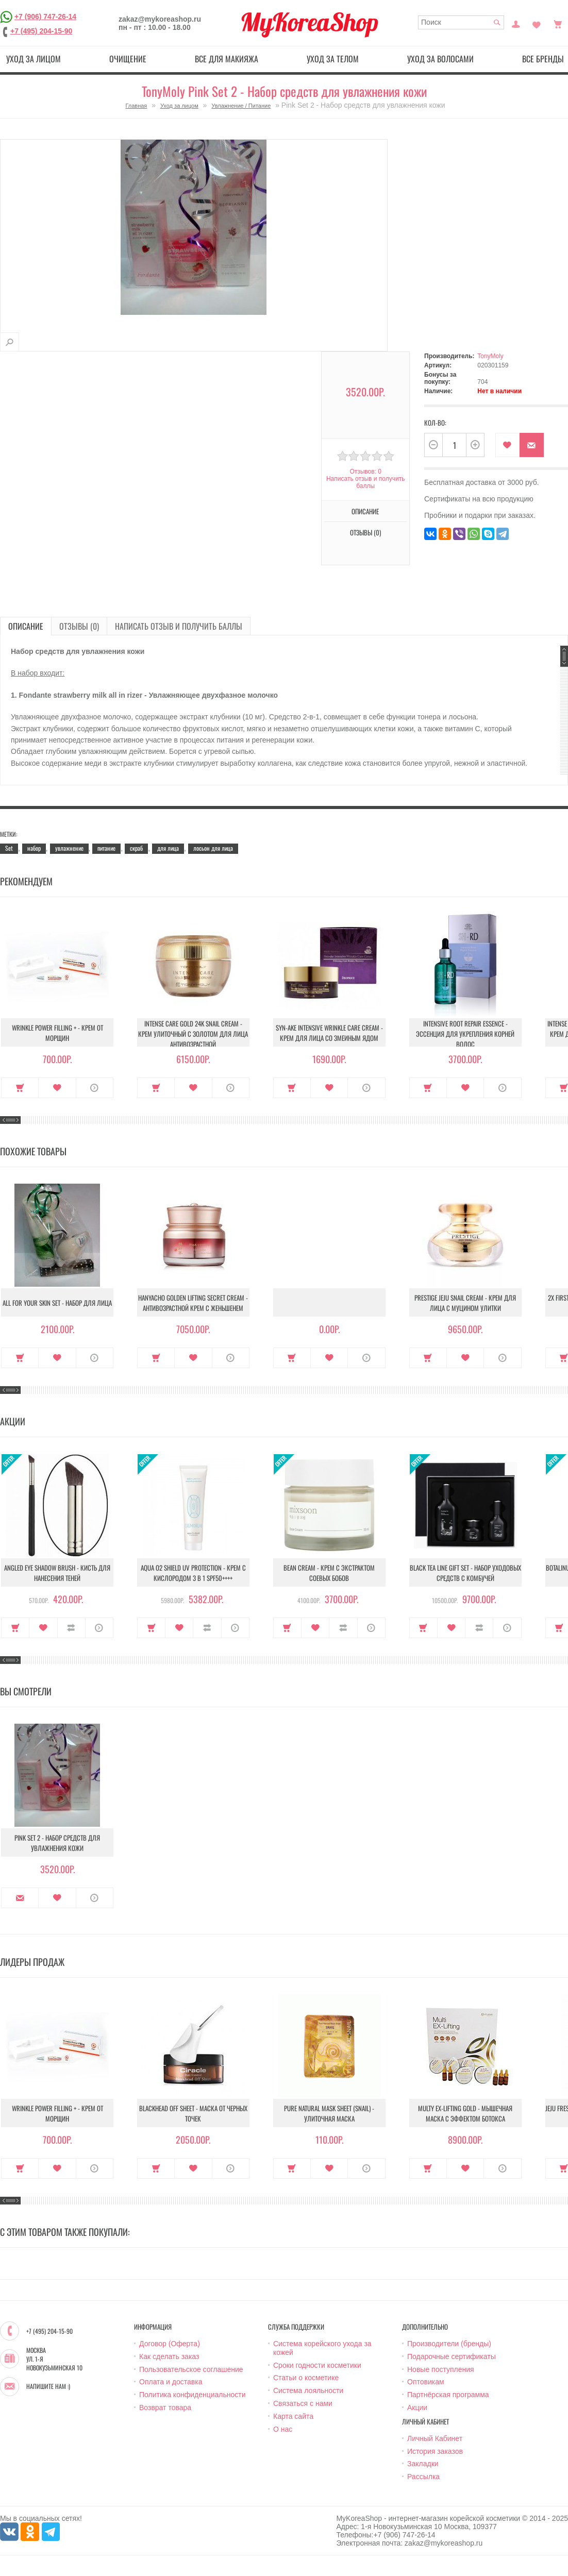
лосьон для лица (213, 848)
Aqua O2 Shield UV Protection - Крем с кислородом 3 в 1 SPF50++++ (193, 1572)
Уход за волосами (440, 59)
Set (9, 848)
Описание (365, 511)
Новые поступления (440, 2369)
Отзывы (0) (365, 532)
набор (34, 848)
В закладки (507, 445)
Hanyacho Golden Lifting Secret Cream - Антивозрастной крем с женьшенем (193, 1302)
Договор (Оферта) (169, 2343)
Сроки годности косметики (317, 2365)
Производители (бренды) (449, 2343)
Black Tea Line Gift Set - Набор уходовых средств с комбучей (465, 1572)
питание (106, 848)
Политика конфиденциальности (192, 2394)
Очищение (127, 59)
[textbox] (461, 22)
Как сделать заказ (169, 2356)
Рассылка (423, 2476)
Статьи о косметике (306, 2377)
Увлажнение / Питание (241, 106)
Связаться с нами (302, 2403)
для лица (168, 848)
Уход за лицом (33, 59)
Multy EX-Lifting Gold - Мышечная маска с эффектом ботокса (465, 2113)
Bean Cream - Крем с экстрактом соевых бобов (329, 1572)
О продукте (94, 1087)
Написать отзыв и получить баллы (365, 482)
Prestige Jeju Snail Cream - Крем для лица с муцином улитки (465, 1302)
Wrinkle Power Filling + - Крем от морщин (57, 1032)
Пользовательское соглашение (191, 2369)
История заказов (435, 2451)
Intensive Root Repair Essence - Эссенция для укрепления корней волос (465, 1033)
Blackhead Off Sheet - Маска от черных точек (193, 2113)
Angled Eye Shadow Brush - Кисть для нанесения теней (57, 1572)
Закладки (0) (536, 23)
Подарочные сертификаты (451, 2356)
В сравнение (71, 1628)
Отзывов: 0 (365, 471)
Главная (136, 106)
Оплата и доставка (170, 2382)
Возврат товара (165, 2407)
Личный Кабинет (434, 2438)
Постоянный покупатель (516, 23)
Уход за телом (333, 59)
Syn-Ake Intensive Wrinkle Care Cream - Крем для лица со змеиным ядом (329, 1032)
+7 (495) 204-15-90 (41, 31)
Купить (20, 1087)
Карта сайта (293, 2416)
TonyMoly (490, 356)
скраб (136, 848)
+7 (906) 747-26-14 (45, 16)
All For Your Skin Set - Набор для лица (57, 1303)
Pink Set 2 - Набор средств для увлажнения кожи (57, 1842)
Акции (417, 2407)
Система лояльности (308, 2390)
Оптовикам (425, 2382)
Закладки (423, 2464)
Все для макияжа (226, 59)
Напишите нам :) (48, 2386)
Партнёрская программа (448, 2394)
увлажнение (69, 848)
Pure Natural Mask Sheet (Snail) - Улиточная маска (329, 2113)
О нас (282, 2429)
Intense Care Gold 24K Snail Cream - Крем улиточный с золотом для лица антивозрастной (193, 1033)
